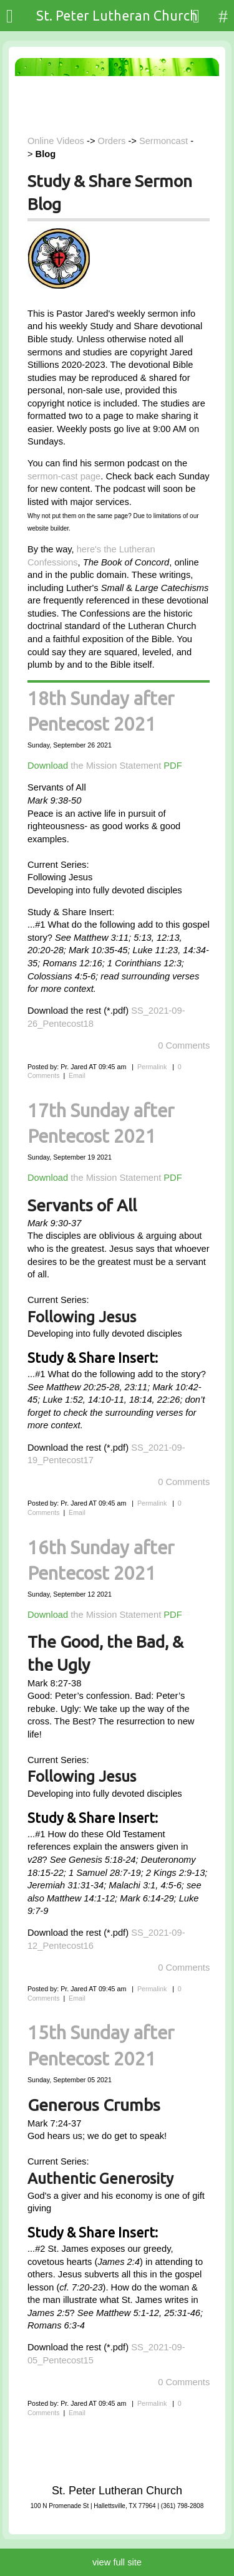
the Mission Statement (116, 766)
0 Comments (184, 1045)
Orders (112, 141)
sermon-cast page (63, 476)
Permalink (152, 1066)
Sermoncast (163, 141)
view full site (117, 2562)
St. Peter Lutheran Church (117, 15)
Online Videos (55, 141)
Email (77, 1075)
